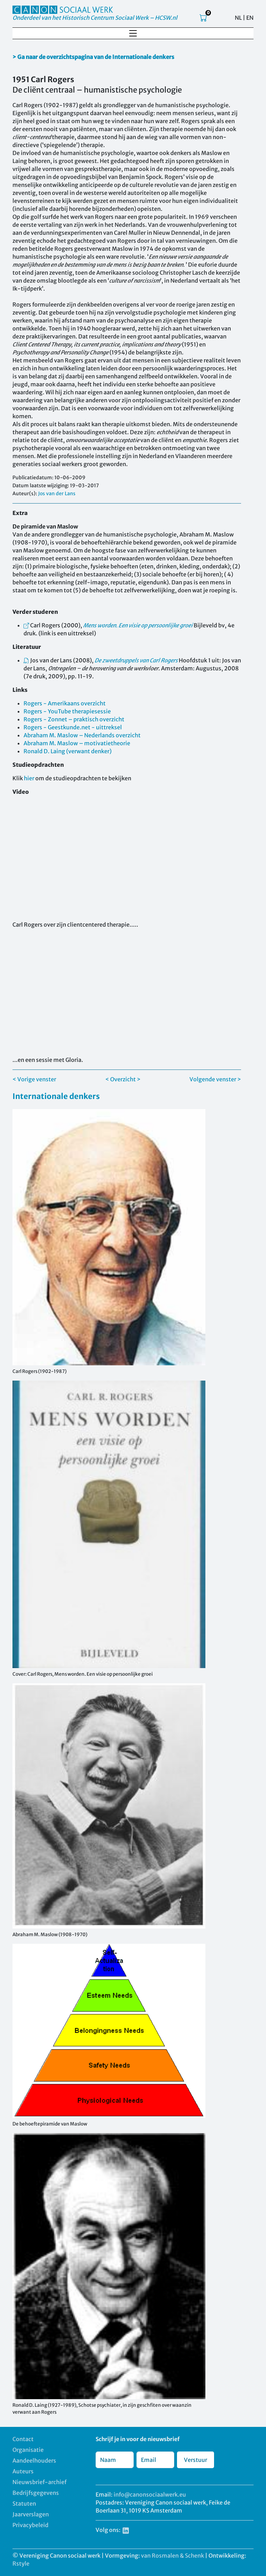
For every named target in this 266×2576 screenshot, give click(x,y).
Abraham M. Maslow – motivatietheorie (77, 743)
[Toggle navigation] (133, 33)
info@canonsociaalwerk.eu (150, 2494)
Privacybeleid (30, 2525)
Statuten (24, 2503)
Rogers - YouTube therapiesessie (67, 711)
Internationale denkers (56, 1096)
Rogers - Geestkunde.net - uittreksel (73, 727)
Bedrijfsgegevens (35, 2492)
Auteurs (23, 2471)
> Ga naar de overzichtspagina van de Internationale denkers (93, 56)
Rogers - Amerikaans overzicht (65, 703)
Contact (23, 2439)
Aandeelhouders (34, 2460)
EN (250, 17)
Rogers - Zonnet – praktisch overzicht (74, 719)
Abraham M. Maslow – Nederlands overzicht (82, 735)
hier (29, 778)
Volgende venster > (215, 1079)
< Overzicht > (123, 1079)
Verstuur (195, 2459)
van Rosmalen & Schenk (172, 2555)
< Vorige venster (34, 1079)
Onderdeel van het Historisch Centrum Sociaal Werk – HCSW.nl (94, 17)
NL (238, 17)
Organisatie (28, 2449)
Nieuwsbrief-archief (39, 2482)
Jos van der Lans (57, 493)
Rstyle (20, 2563)
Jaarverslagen (30, 2514)
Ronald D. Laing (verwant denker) (68, 751)
